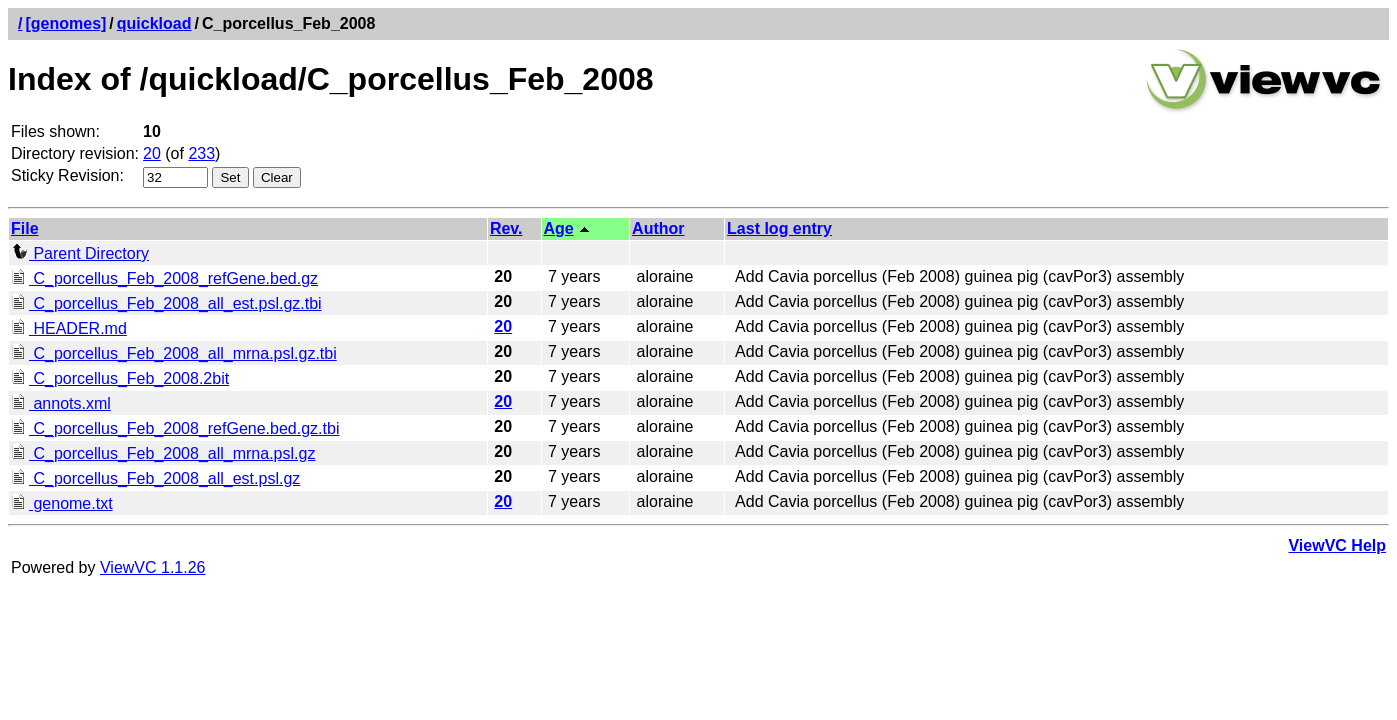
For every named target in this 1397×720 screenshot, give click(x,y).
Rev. (506, 228)
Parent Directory (80, 253)
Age (559, 228)
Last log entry (779, 228)
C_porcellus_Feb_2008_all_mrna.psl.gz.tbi (174, 353)
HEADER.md (69, 328)
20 (152, 153)
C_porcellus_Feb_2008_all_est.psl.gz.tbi (166, 303)
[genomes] (65, 23)
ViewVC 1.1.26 (153, 567)
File (25, 228)
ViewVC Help (1337, 545)
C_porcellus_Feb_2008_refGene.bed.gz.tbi (175, 428)
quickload (154, 23)
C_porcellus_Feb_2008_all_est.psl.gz (155, 478)
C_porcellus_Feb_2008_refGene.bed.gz (164, 278)
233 (201, 153)
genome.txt (62, 503)
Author (658, 228)
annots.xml (61, 403)
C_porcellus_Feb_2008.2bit (120, 378)
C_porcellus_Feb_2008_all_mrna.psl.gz (163, 453)
